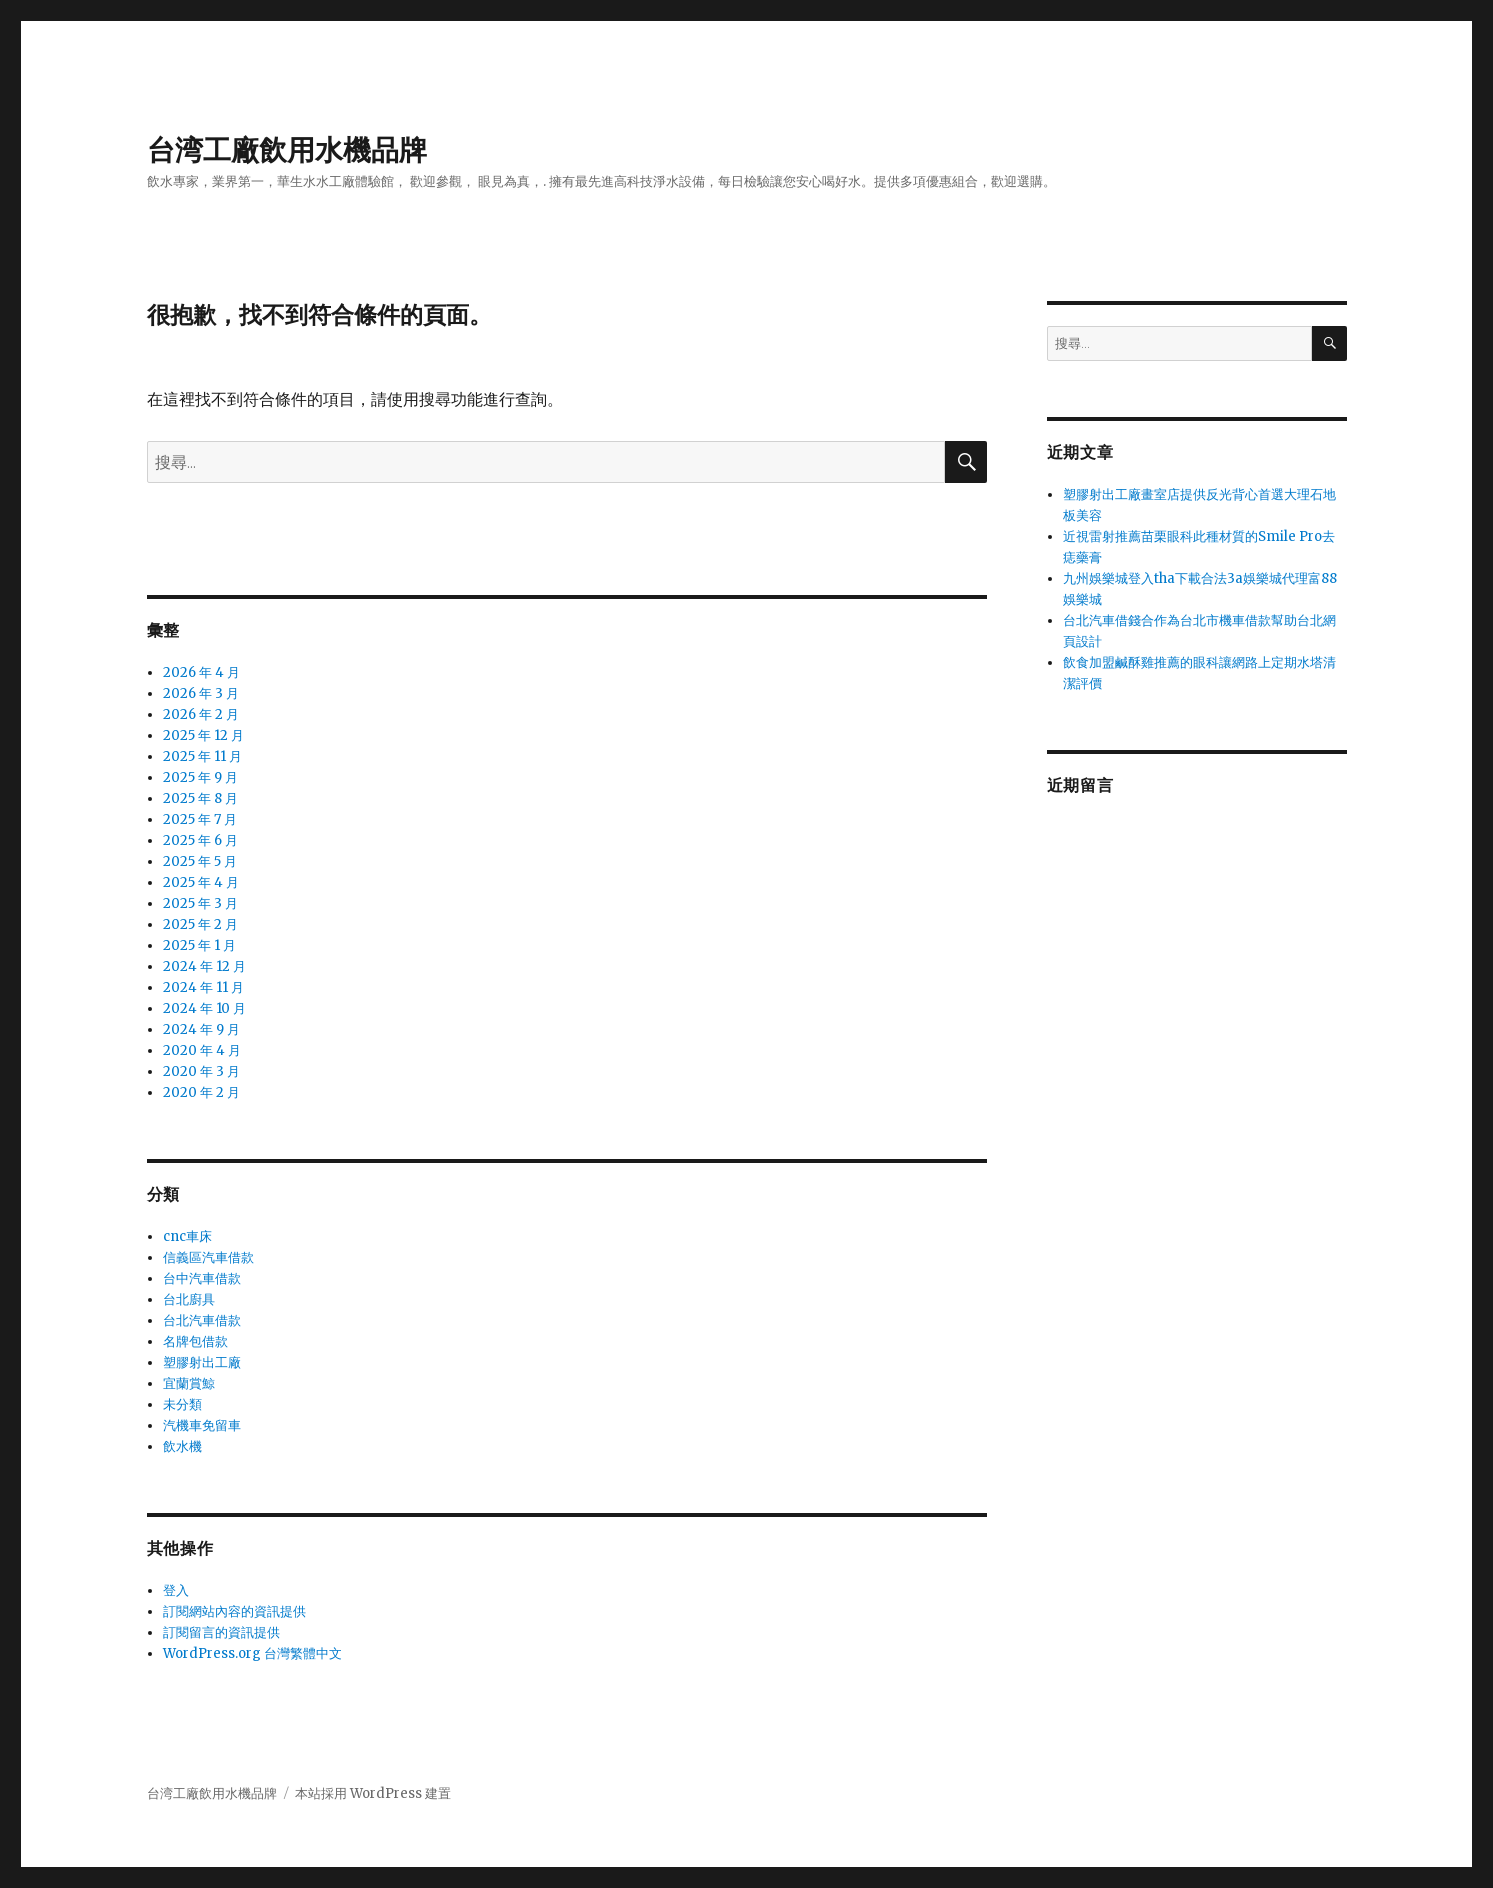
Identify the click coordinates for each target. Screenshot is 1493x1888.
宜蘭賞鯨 (189, 1383)
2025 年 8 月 (200, 798)
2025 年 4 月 (201, 882)
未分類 (182, 1404)
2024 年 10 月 (204, 1008)
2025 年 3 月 (200, 903)
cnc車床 (187, 1236)
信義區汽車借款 (208, 1257)
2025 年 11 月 (202, 756)
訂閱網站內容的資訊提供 (234, 1611)
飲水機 (182, 1446)
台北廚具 (189, 1299)
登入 (176, 1590)
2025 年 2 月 (200, 924)
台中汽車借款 (202, 1278)
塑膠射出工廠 (202, 1362)
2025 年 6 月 (200, 840)
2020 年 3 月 (201, 1071)
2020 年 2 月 (201, 1092)
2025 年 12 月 (203, 735)
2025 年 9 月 (200, 777)
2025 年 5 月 (200, 861)
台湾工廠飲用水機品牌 (287, 150)
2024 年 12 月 (204, 966)
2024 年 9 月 (201, 1029)
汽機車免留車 (202, 1425)
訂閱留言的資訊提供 (221, 1632)
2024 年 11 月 (203, 987)
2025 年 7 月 (200, 819)
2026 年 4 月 (201, 672)
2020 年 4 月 (202, 1050)
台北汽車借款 (202, 1320)
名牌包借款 (195, 1341)
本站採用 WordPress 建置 (373, 1793)
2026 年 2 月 (201, 714)
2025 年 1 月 (199, 945)
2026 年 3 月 (201, 693)
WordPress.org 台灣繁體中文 (252, 1653)
